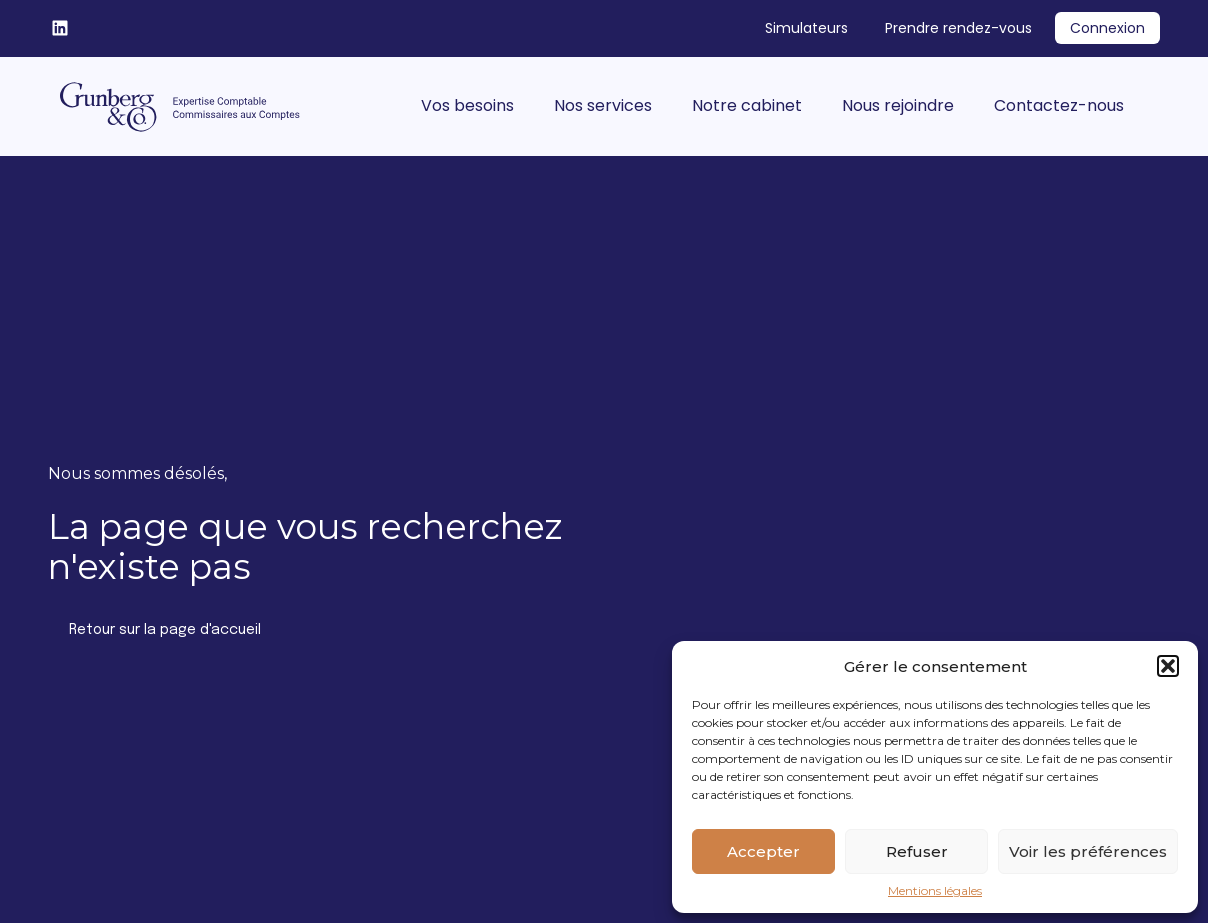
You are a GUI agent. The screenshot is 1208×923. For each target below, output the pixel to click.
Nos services (603, 105)
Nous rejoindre (898, 105)
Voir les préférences (1088, 851)
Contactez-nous (1059, 105)
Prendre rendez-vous (958, 28)
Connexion (1107, 28)
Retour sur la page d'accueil (165, 630)
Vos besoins (467, 105)
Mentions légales (935, 891)
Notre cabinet (747, 105)
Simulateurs (806, 28)
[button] (1168, 666)
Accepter (763, 851)
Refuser (917, 851)
